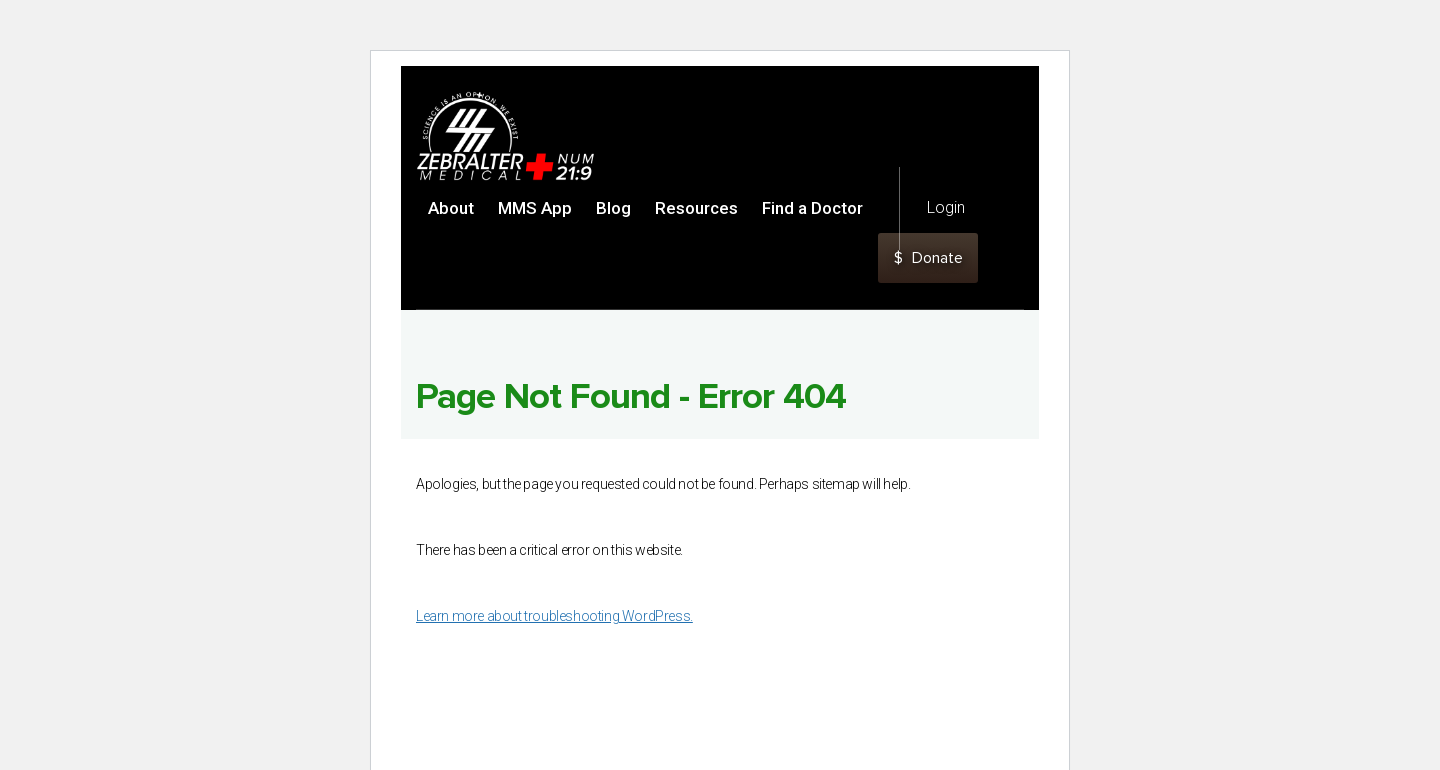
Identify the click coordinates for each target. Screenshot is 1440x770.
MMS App (535, 208)
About (451, 208)
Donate (928, 258)
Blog (613, 208)
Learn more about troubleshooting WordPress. (554, 616)
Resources (696, 208)
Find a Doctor (812, 208)
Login (946, 207)
